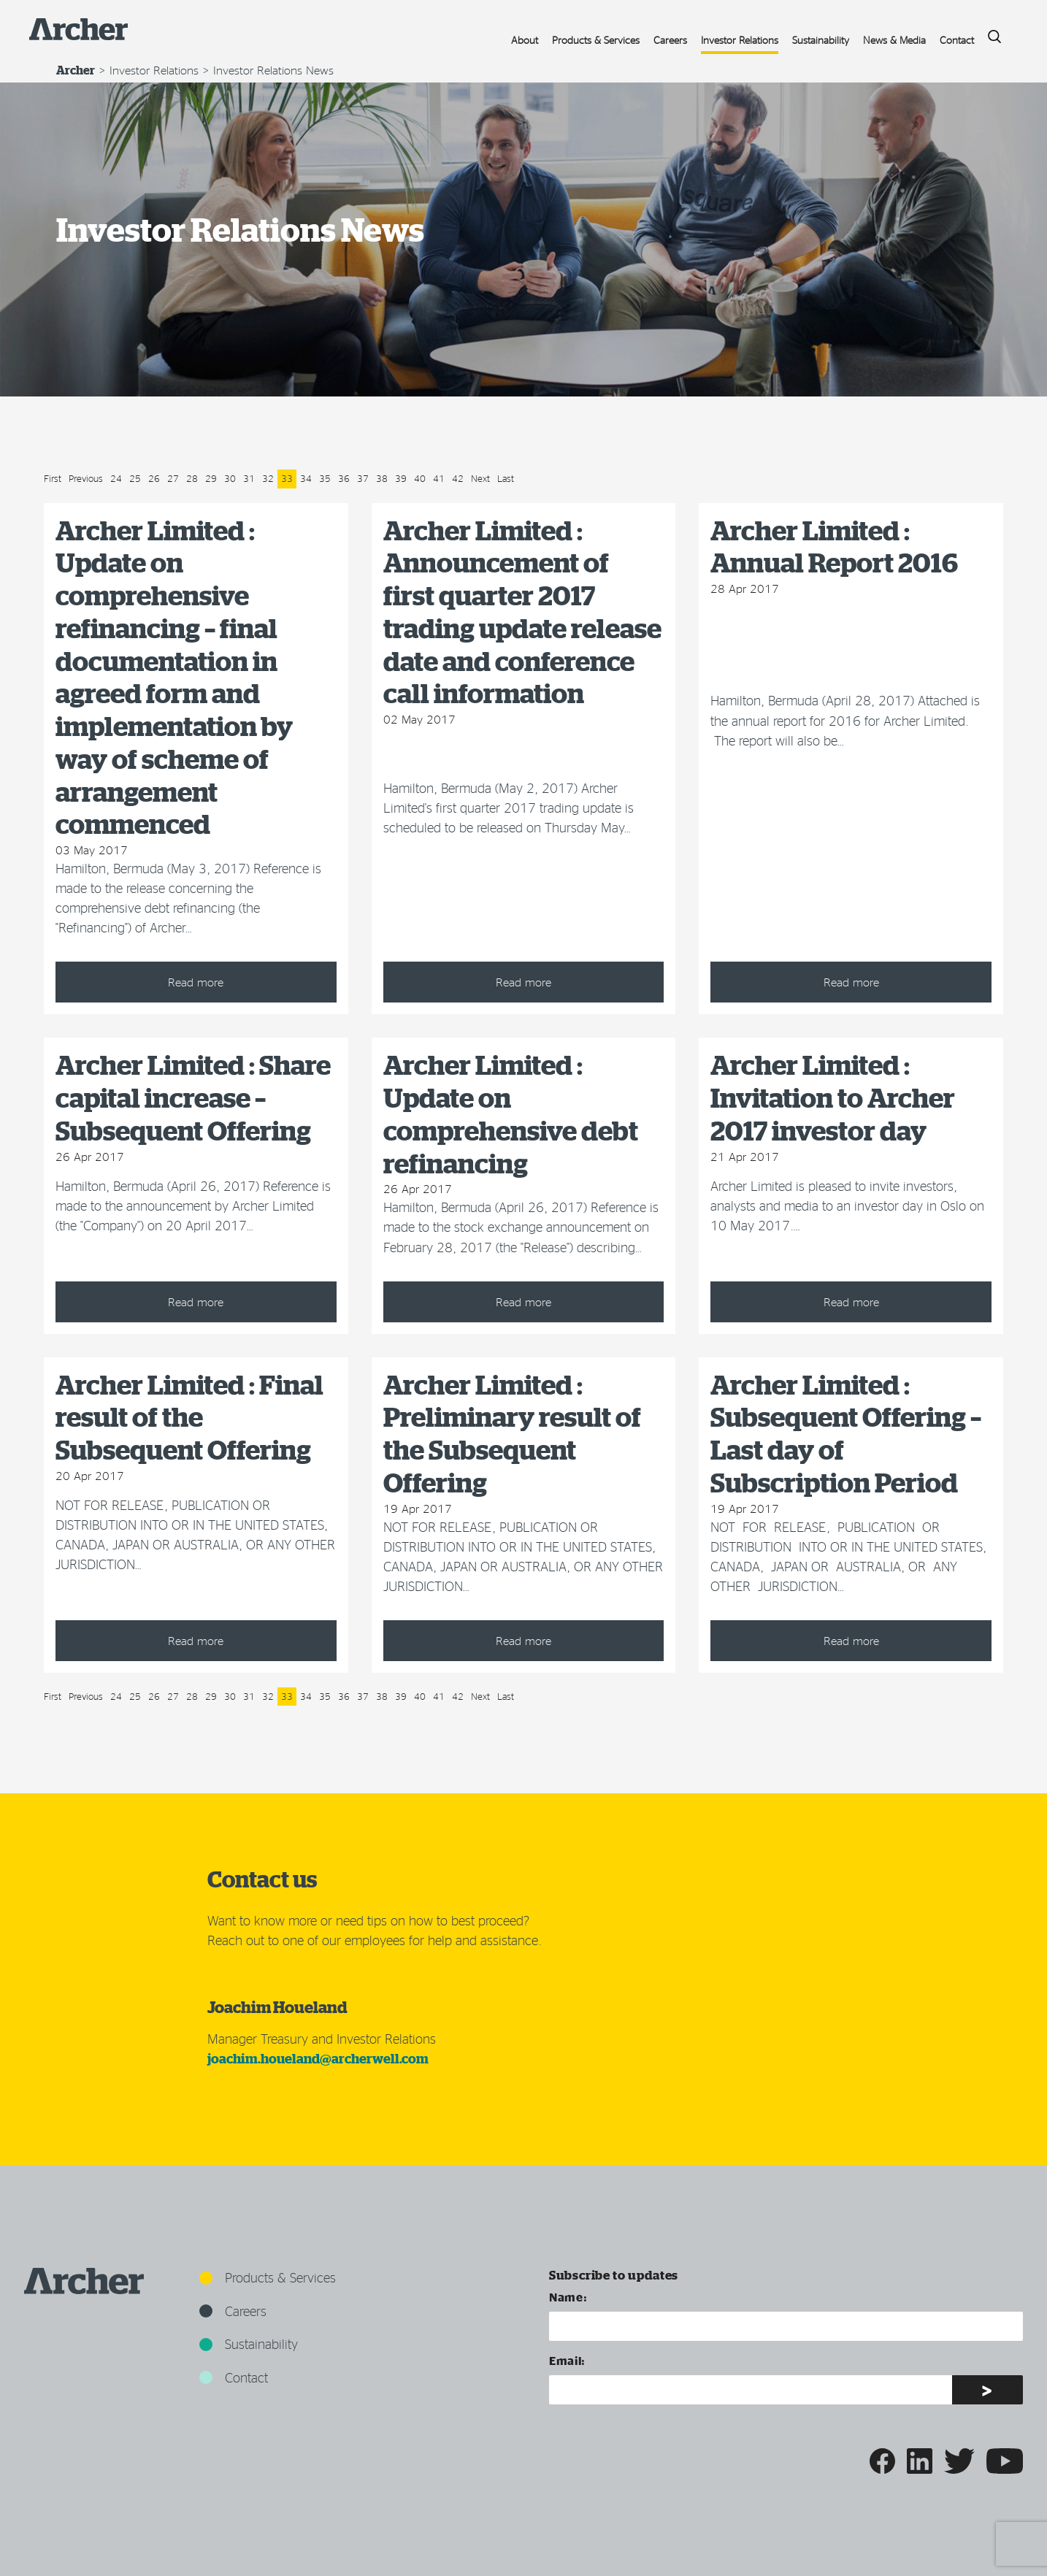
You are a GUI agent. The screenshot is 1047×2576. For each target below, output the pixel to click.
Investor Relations (739, 40)
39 (401, 478)
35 (325, 478)
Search (989, 32)
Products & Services (596, 40)
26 (154, 478)
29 (211, 478)
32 (268, 478)
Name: (568, 2296)
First (52, 478)
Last (505, 478)
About (524, 40)
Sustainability (820, 40)
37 (363, 478)
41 (439, 478)
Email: (567, 2360)
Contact (957, 40)
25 (135, 478)
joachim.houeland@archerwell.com (318, 2058)
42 (458, 478)
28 (192, 478)
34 (306, 478)
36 (344, 478)
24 (116, 478)
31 (249, 478)
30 (230, 478)
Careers (670, 40)
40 (420, 478)
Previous (86, 478)
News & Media (894, 40)
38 (382, 478)
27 (173, 478)
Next (480, 478)
